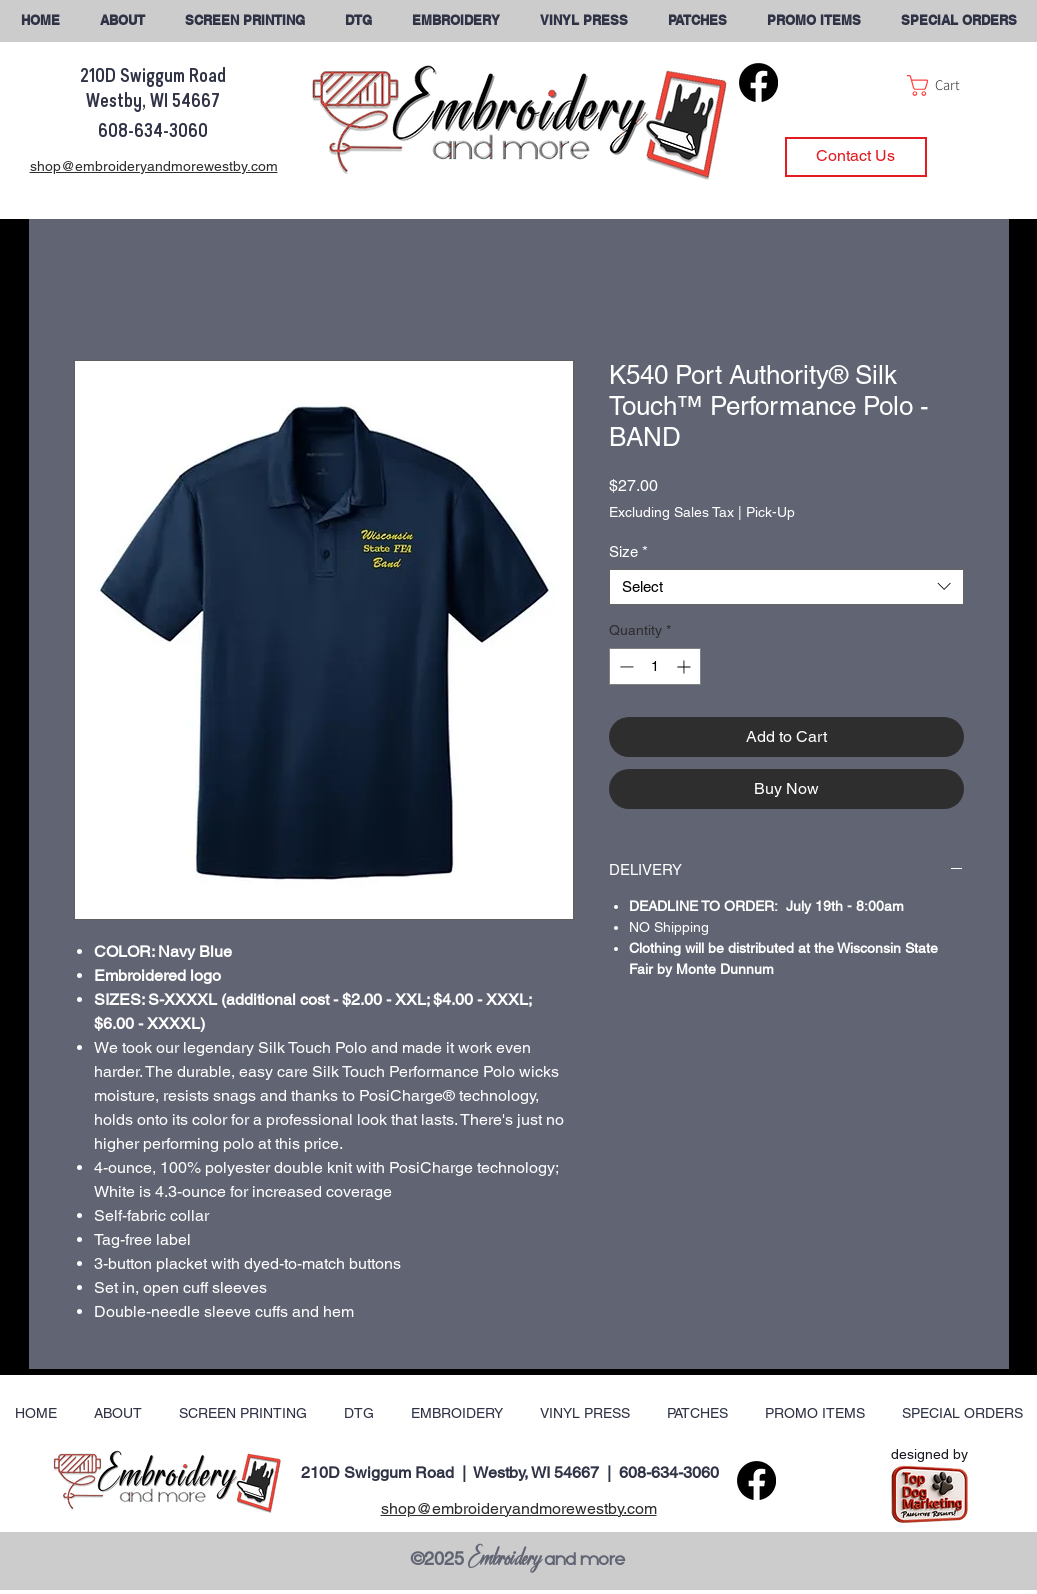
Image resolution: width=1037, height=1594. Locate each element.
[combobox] (786, 587)
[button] (959, 20)
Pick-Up (770, 512)
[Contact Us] (856, 157)
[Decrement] (624, 666)
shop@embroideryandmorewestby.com (519, 1508)
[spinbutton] (655, 666)
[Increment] (685, 666)
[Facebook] (758, 82)
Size (628, 551)
